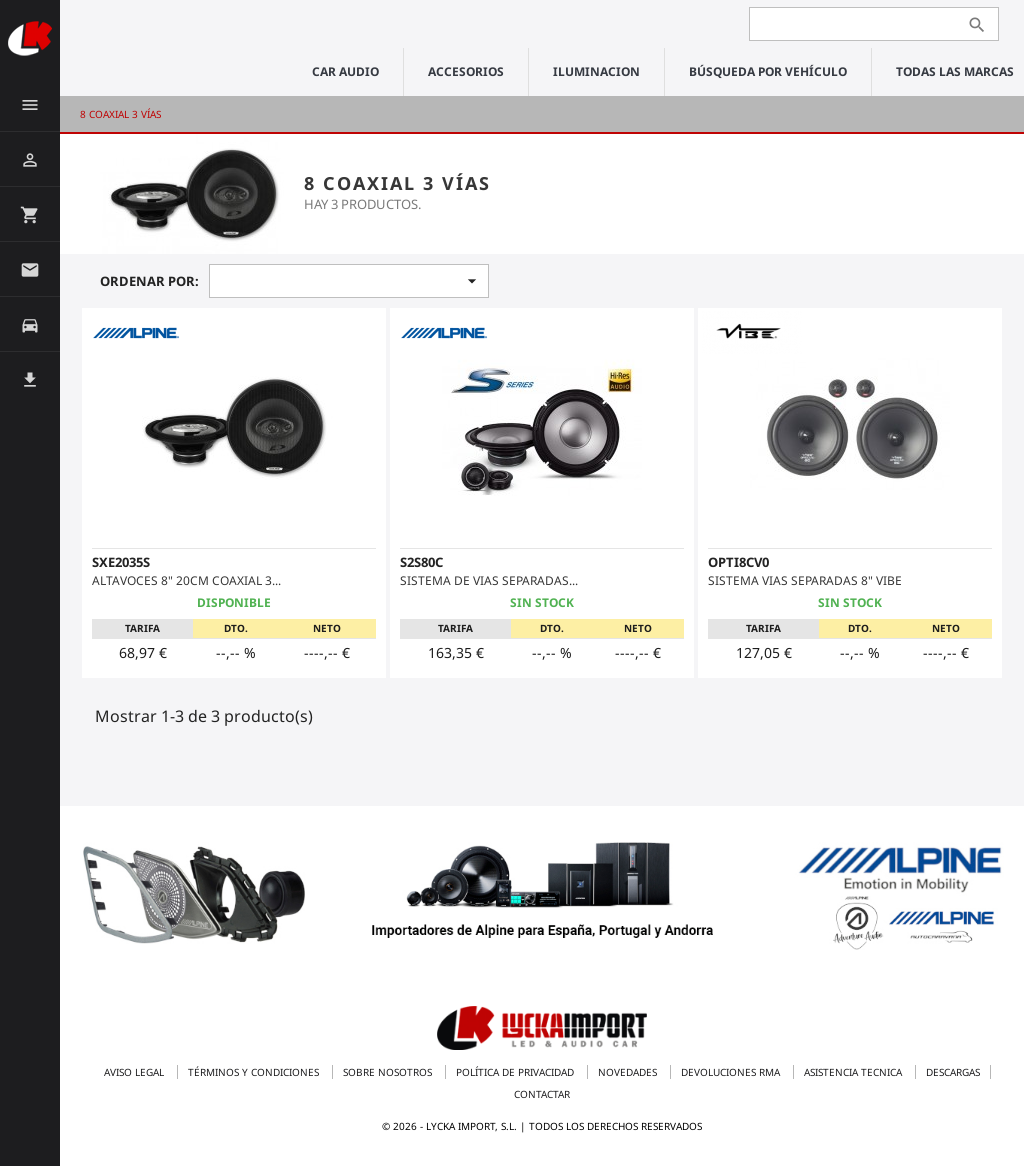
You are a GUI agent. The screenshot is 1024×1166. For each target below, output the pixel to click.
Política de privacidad (516, 1072)
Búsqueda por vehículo (768, 71)
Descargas (953, 1072)
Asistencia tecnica (854, 1072)
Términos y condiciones (255, 1072)
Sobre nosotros (389, 1072)
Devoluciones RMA (732, 1072)
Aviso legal (135, 1072)
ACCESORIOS (466, 71)
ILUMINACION (596, 71)
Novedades (629, 1072)
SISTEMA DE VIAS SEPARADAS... (489, 580)
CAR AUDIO (345, 71)
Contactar (542, 1094)
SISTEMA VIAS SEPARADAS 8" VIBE (805, 580)
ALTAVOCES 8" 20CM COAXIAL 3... (186, 580)
